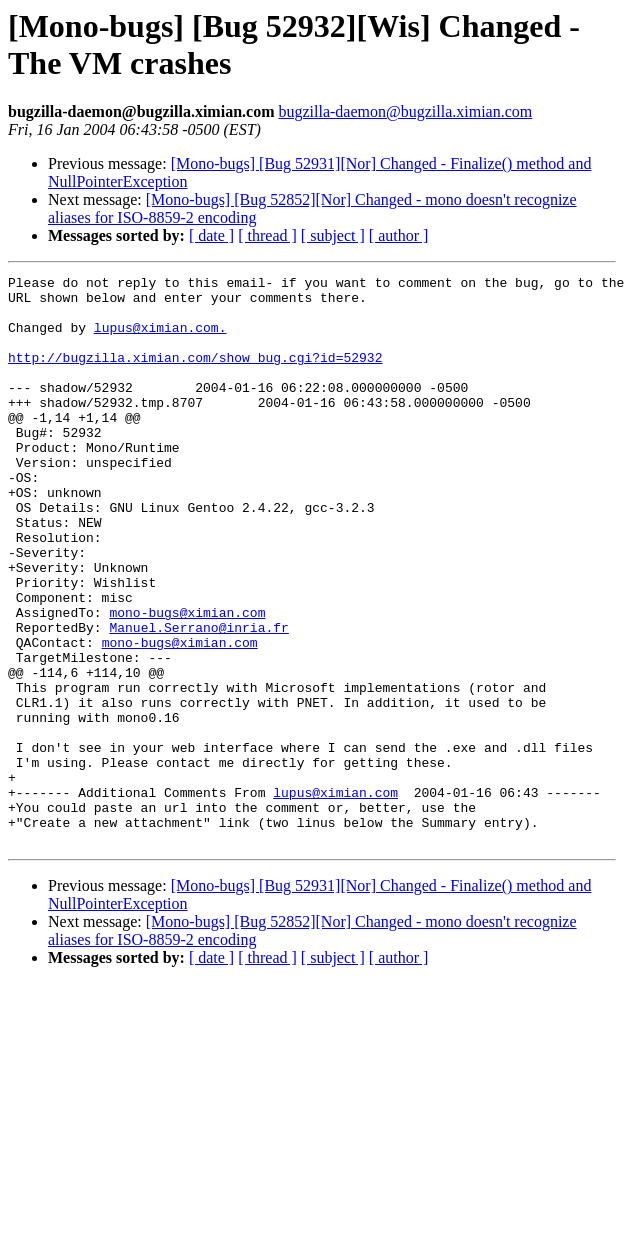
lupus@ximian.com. (160, 339)
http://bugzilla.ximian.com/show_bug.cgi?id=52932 (195, 375)
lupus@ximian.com (335, 897)
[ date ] (211, 235)
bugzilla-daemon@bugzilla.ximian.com (405, 111)
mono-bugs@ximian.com (187, 681)
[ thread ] (267, 235)
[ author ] (399, 235)
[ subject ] (333, 235)
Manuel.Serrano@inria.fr (198, 699)
